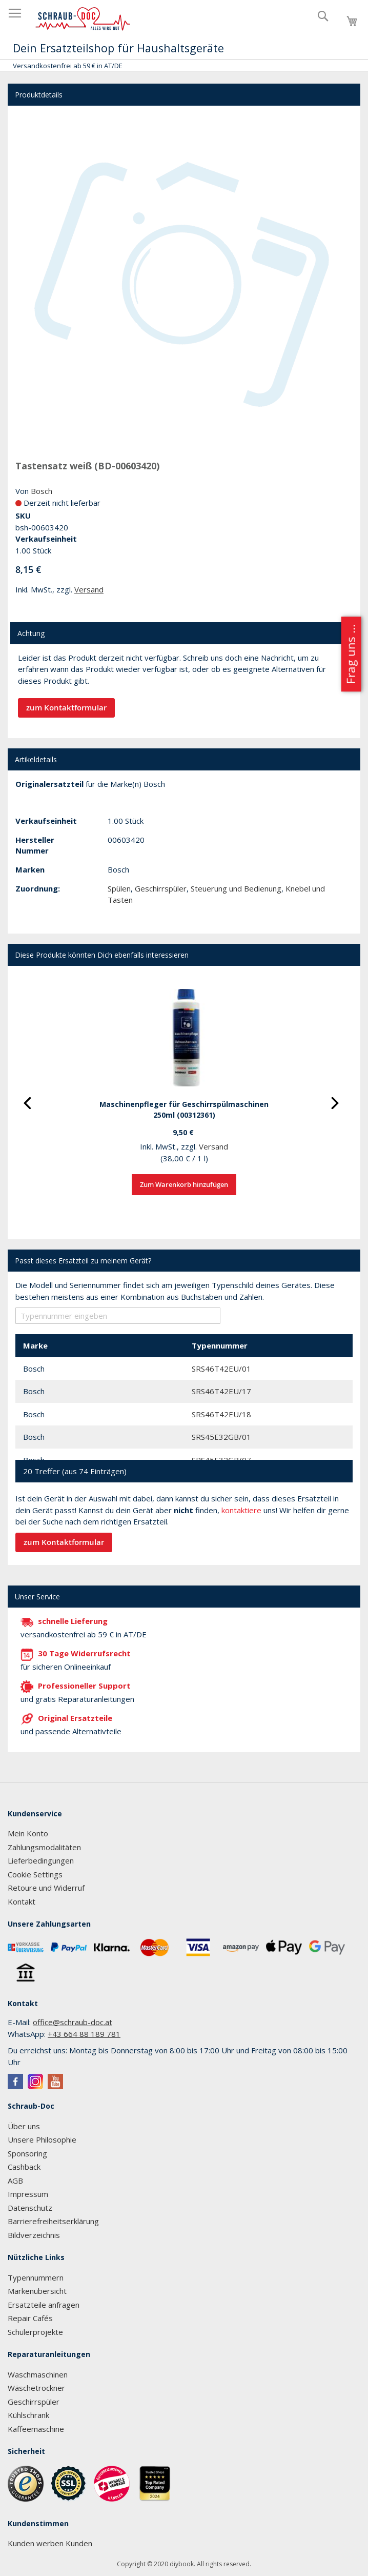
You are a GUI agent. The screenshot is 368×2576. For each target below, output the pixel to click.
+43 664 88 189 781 (84, 2034)
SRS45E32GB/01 (221, 1437)
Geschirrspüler (161, 888)
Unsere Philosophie (42, 2139)
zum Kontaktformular (66, 707)
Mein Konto (28, 1833)
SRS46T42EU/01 (221, 1368)
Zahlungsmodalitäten (44, 1847)
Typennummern (36, 2277)
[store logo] (83, 19)
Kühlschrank (28, 2415)
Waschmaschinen (38, 2374)
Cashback (24, 2167)
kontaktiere (241, 1510)
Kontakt (21, 1901)
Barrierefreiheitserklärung (53, 2221)
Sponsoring (27, 2153)
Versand (89, 589)
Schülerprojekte (35, 2332)
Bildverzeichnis (34, 2235)
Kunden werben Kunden (50, 2543)
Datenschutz (30, 2208)
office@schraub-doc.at (72, 2022)
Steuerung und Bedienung (236, 888)
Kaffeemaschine (36, 2429)
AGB (15, 2180)
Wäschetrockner (36, 2388)
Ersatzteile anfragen (43, 2305)
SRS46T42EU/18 (221, 1414)
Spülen (119, 888)
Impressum (28, 2194)
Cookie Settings (35, 1874)
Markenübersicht (37, 2291)
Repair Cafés (30, 2318)
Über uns (24, 2126)
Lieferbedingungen (41, 1860)
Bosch (41, 491)
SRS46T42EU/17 (221, 1391)
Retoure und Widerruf (46, 1888)
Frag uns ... (350, 654)
